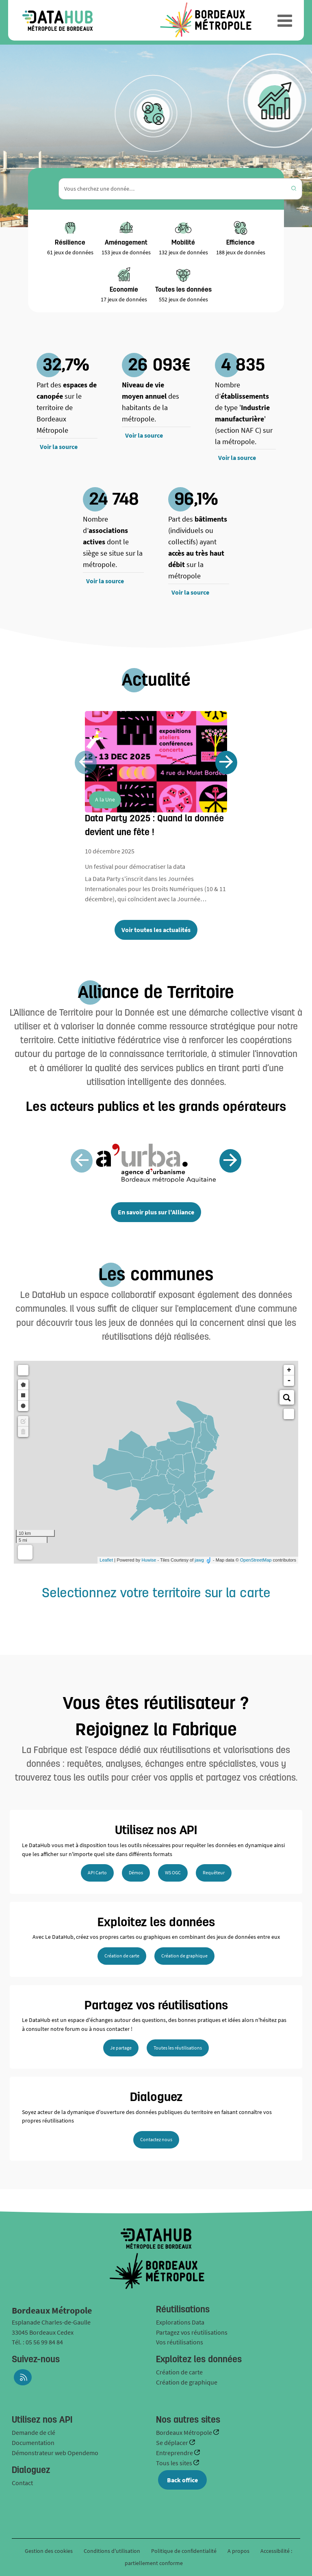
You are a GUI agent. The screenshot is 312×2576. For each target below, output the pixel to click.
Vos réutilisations (179, 2342)
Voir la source (59, 447)
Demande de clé (33, 2432)
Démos (136, 1872)
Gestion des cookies (49, 2551)
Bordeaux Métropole (184, 2432)
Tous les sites (174, 2463)
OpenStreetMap (256, 1560)
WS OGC (173, 1872)
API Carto (97, 1872)
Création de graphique (184, 1956)
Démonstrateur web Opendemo (55, 2453)
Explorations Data (180, 2322)
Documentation (33, 2442)
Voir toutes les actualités (156, 930)
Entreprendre (175, 2453)
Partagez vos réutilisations (192, 2332)
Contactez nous (156, 2139)
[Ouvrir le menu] (285, 20)
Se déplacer (172, 2442)
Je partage (121, 2048)
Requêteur (214, 1872)
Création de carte (121, 1956)
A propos (238, 2551)
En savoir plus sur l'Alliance (156, 1212)
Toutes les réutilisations (178, 2048)
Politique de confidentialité (184, 2551)
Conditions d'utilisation (112, 2551)
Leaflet (106, 1560)
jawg (199, 1560)
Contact (22, 2483)
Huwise (148, 1560)
